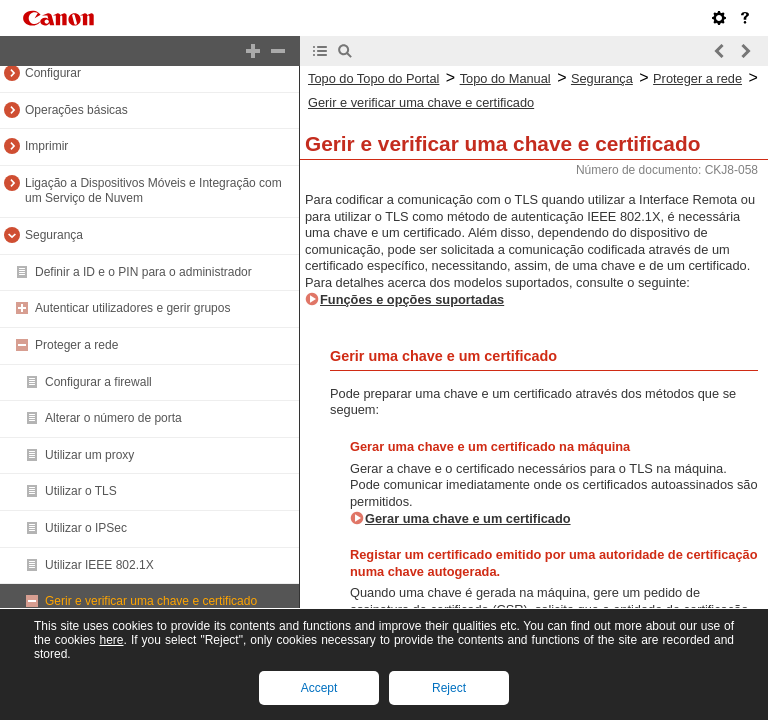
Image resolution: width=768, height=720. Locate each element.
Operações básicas (76, 110)
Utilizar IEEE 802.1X (99, 565)
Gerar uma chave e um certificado (468, 518)
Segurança (54, 235)
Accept (319, 688)
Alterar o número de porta (113, 418)
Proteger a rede (76, 345)
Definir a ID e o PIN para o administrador (143, 272)
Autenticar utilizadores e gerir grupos (132, 308)
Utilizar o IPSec (86, 528)
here (111, 640)
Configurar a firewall (98, 382)
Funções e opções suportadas (412, 299)
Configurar (53, 73)
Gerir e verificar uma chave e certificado (151, 601)
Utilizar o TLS (81, 491)
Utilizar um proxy (89, 455)
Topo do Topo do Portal (373, 78)
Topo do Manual (505, 78)
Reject (449, 688)
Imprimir (46, 146)
